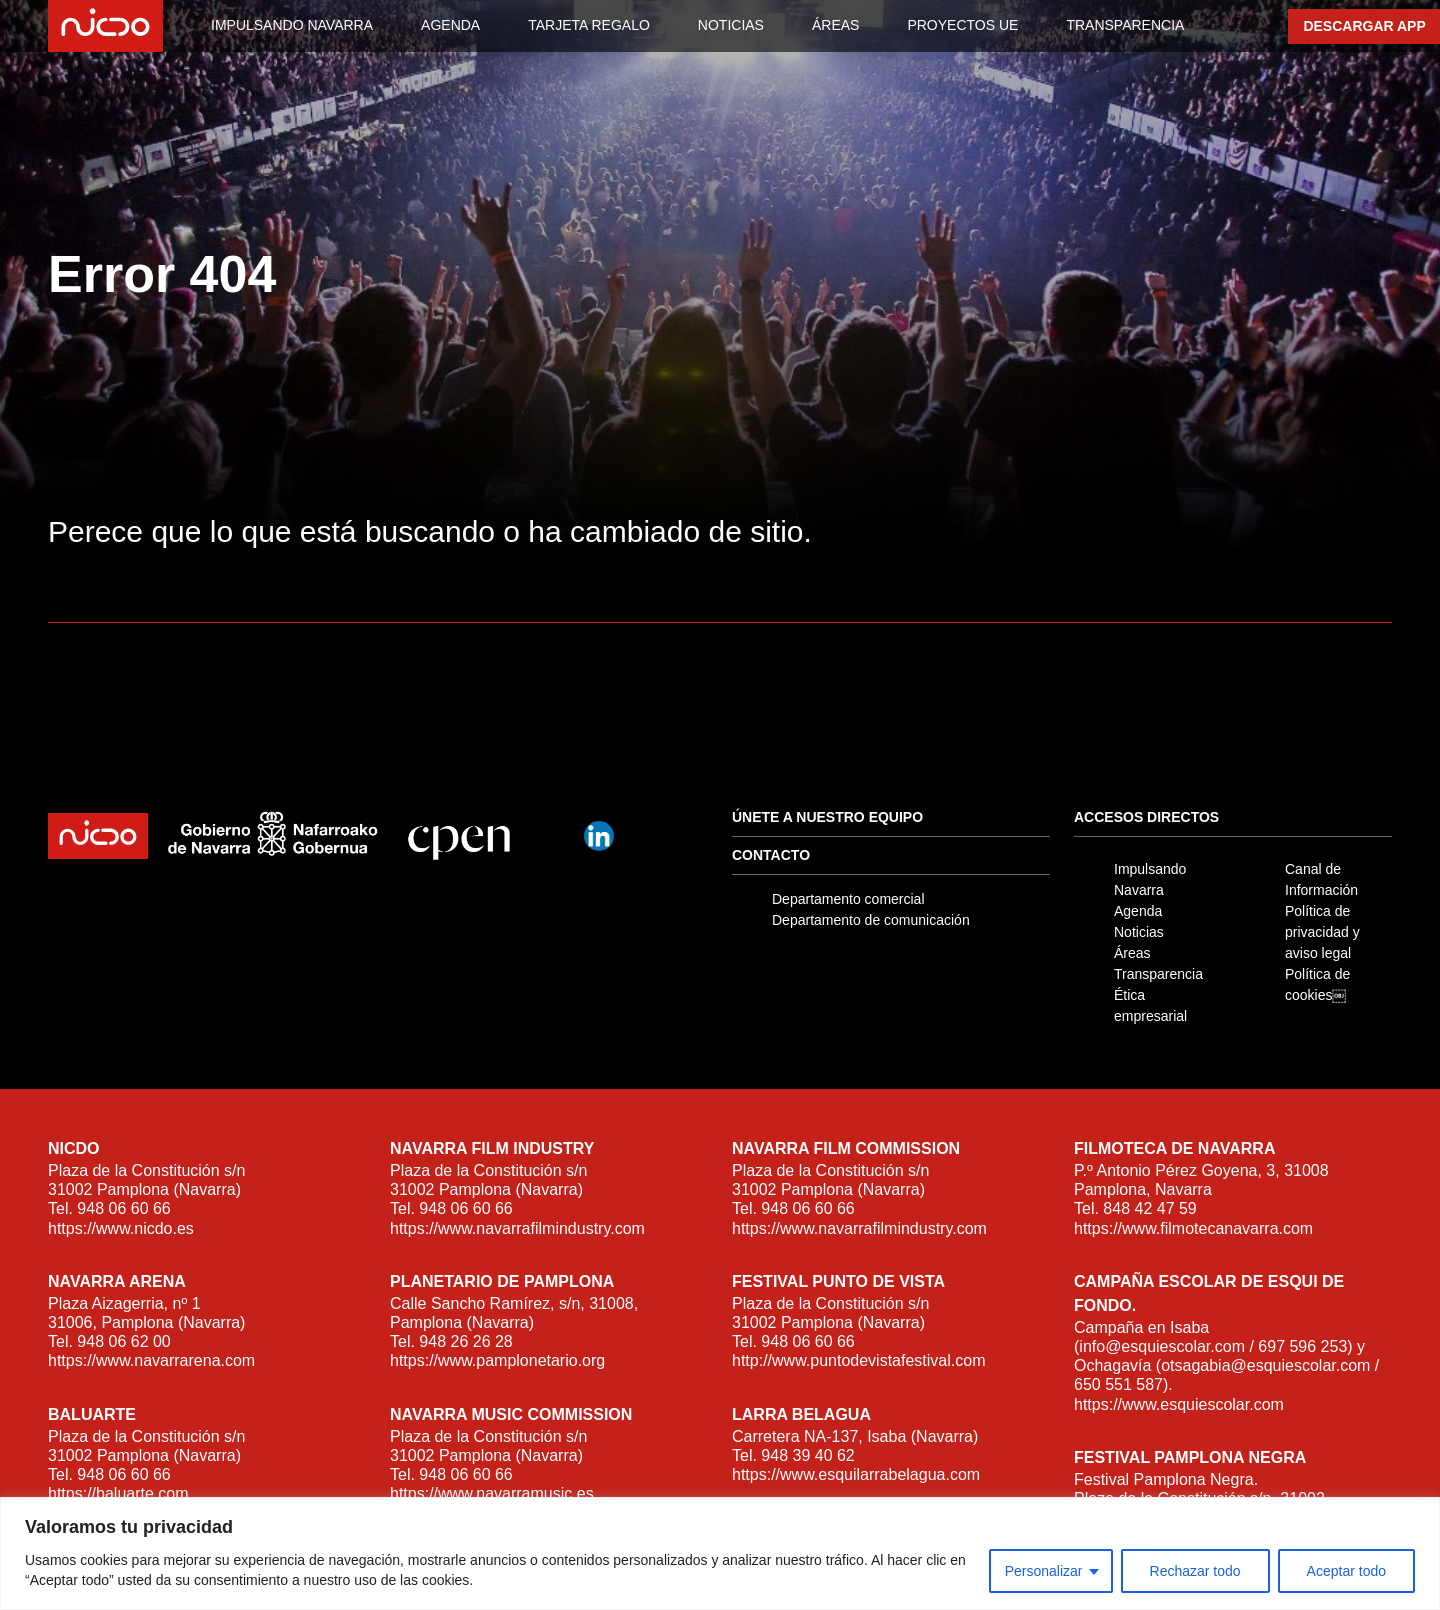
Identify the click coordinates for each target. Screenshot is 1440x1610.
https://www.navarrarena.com (151, 1360)
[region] (720, 1553)
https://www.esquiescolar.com (1179, 1404)
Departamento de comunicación (871, 920)
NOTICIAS (731, 25)
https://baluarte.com (118, 1493)
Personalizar (1044, 1571)
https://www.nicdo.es (121, 1228)
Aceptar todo (1346, 1571)
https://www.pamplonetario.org (497, 1360)
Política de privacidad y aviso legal (1322, 932)
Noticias (1139, 932)
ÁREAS (835, 25)
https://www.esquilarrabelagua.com (856, 1474)
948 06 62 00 (123, 1341)
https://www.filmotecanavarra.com (1193, 1228)
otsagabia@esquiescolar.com (1265, 1365)
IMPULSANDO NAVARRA (292, 25)
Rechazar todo (1195, 1571)
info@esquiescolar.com (1162, 1346)
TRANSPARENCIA (1125, 25)
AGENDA (450, 25)
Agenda (1138, 911)
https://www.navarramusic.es (492, 1493)
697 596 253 (1302, 1346)
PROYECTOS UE (962, 25)
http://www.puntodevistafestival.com (858, 1360)
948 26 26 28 (465, 1341)
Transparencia (1158, 974)
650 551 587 (1118, 1384)
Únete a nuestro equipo (827, 817)
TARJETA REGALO (589, 25)
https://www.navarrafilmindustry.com (517, 1228)
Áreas (1132, 953)
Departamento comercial (848, 899)
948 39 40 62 (807, 1455)
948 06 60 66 (123, 1208)
